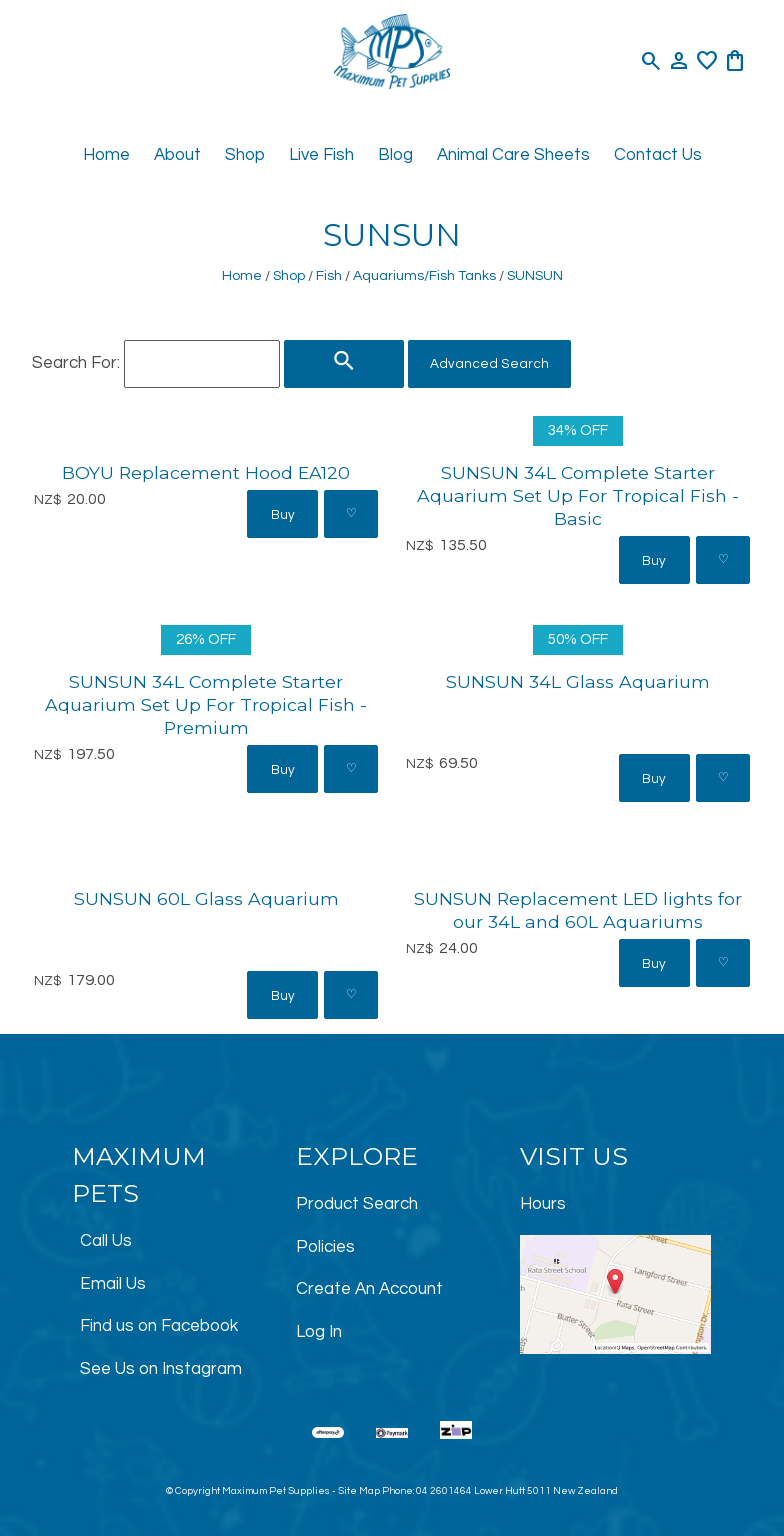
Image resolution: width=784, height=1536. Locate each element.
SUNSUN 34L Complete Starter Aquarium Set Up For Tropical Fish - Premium (206, 704)
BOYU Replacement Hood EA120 (206, 472)
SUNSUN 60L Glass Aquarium (206, 898)
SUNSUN (535, 275)
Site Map (359, 1491)
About (177, 155)
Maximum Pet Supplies (276, 1491)
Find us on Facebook (159, 1326)
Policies (325, 1247)
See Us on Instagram (161, 1369)
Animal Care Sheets (513, 155)
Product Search (357, 1204)
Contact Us (658, 155)
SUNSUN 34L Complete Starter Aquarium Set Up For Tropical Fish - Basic (578, 495)
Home (106, 155)
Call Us (106, 1241)
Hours (543, 1204)
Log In (319, 1332)
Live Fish (321, 155)
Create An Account (369, 1289)
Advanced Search (489, 364)
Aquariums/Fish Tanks (424, 275)
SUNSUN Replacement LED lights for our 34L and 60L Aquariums (578, 910)
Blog (395, 155)
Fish (329, 275)
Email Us (113, 1284)
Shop (245, 155)
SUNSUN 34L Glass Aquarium (578, 681)
